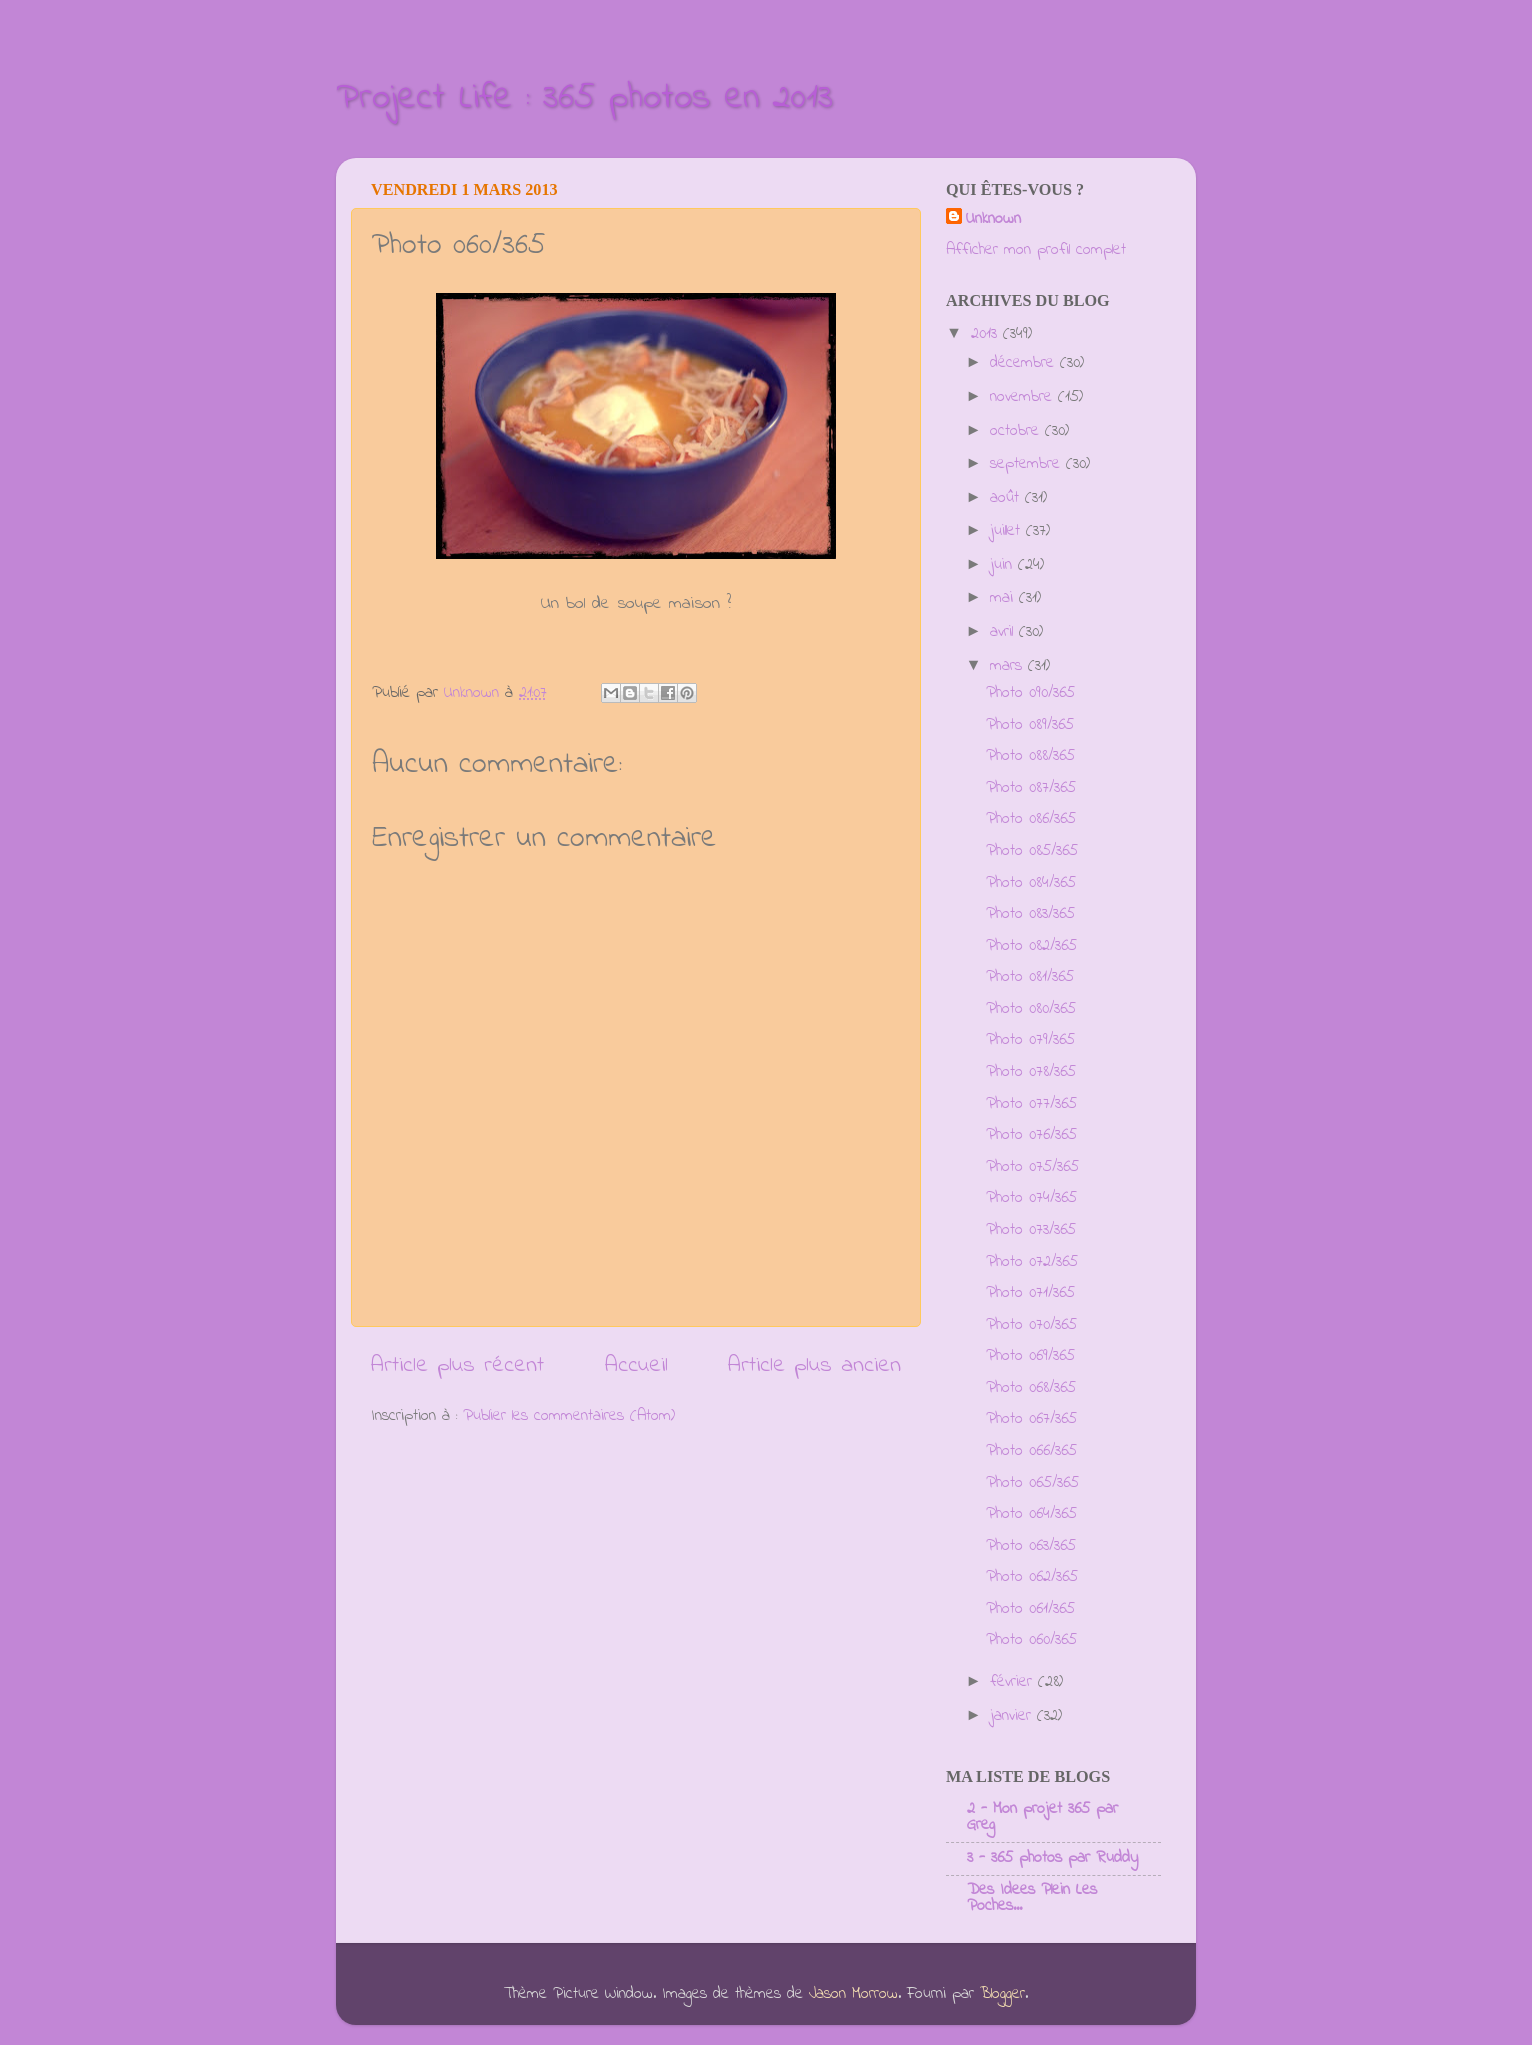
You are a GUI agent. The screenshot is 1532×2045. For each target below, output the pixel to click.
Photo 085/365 (1032, 851)
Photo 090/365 (1030, 693)
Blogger (1002, 1994)
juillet (1008, 531)
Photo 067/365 (1031, 1419)
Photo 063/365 (1031, 1546)
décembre (1025, 363)
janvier (1013, 1716)
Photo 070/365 (1031, 1325)
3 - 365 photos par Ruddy (1052, 1858)
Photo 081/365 (1030, 977)
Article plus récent (457, 1365)
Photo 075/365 (1032, 1167)
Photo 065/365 (1032, 1483)
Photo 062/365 (1032, 1577)
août (1007, 498)
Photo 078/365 (1031, 1072)
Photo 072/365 (1032, 1262)
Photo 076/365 (1031, 1135)
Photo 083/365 (1030, 914)
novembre (1024, 397)
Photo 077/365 (1031, 1104)
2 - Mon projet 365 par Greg (1042, 1817)
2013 (987, 334)
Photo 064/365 (1031, 1514)
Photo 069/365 (1030, 1356)
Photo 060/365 (1031, 1640)
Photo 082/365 (1031, 946)
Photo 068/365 (1031, 1388)
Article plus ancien (814, 1365)
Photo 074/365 (1031, 1198)
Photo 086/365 (1031, 819)
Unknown (993, 219)
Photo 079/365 (1030, 1040)
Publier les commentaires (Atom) (569, 1416)
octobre (1017, 431)
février (1014, 1682)
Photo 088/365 (1030, 756)
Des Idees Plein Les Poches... (1032, 1898)
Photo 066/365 (1031, 1451)
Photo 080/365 (1031, 1009)
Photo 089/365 (1030, 725)
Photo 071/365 (1030, 1293)
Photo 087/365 (1031, 788)
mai (1004, 598)
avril (1004, 632)
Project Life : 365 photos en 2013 (584, 98)
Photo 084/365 (1031, 883)
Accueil (636, 1365)
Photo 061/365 (1030, 1609)
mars (1009, 666)
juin (1004, 565)
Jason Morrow (853, 1994)
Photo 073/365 (1031, 1230)
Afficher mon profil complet (1036, 250)
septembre (1028, 464)
